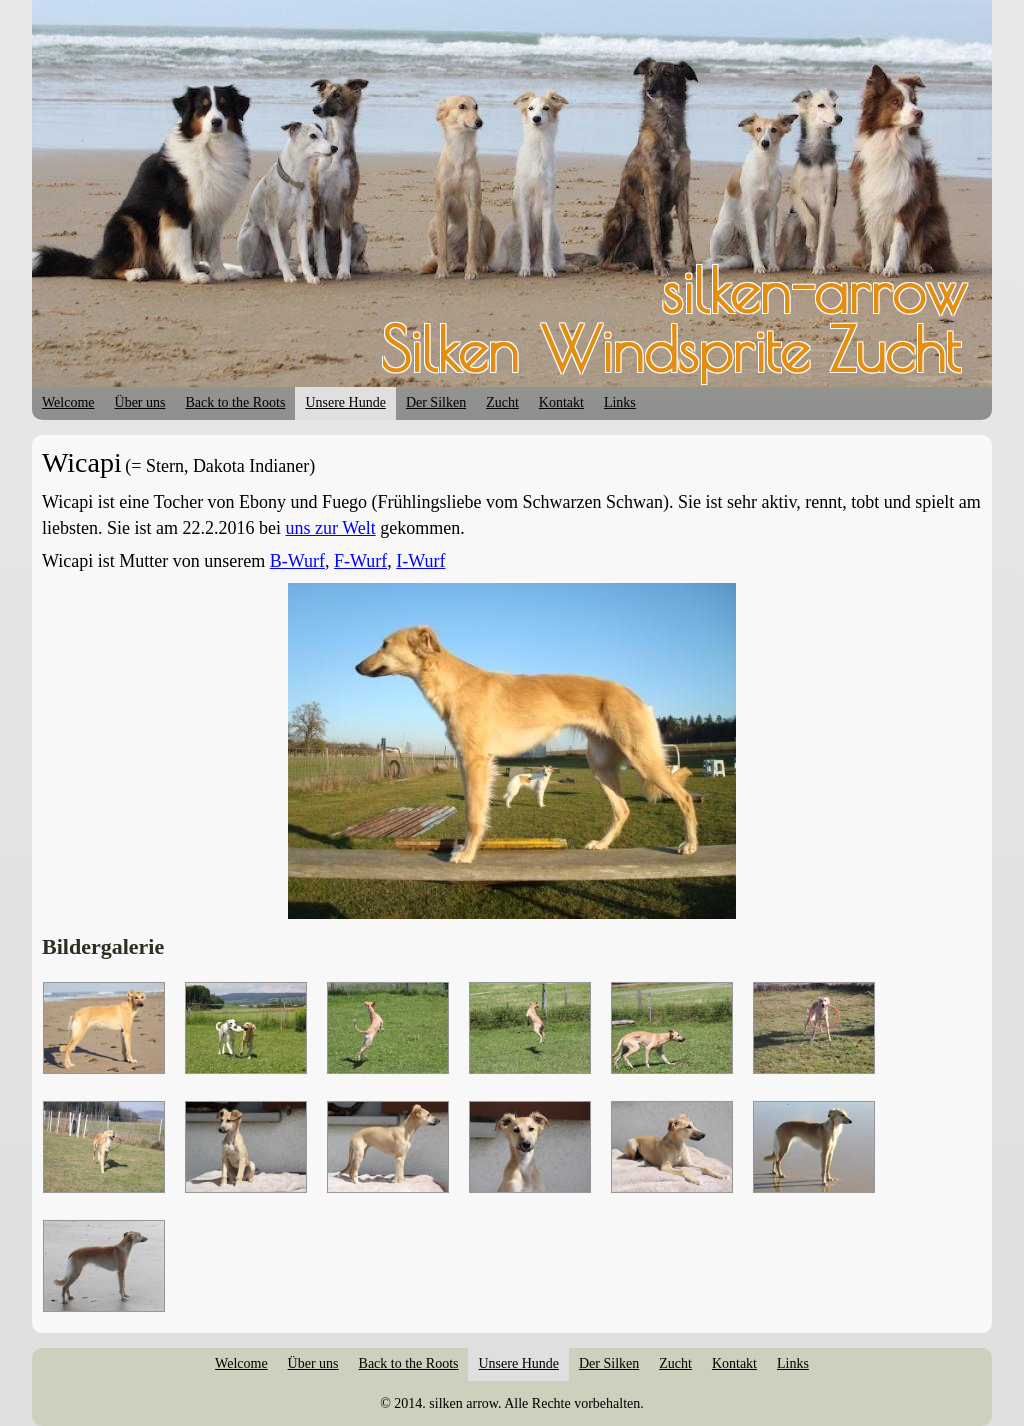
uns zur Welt (330, 528)
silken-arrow (814, 290)
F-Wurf (360, 561)
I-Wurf (420, 561)
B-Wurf (297, 561)
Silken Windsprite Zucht (670, 349)
